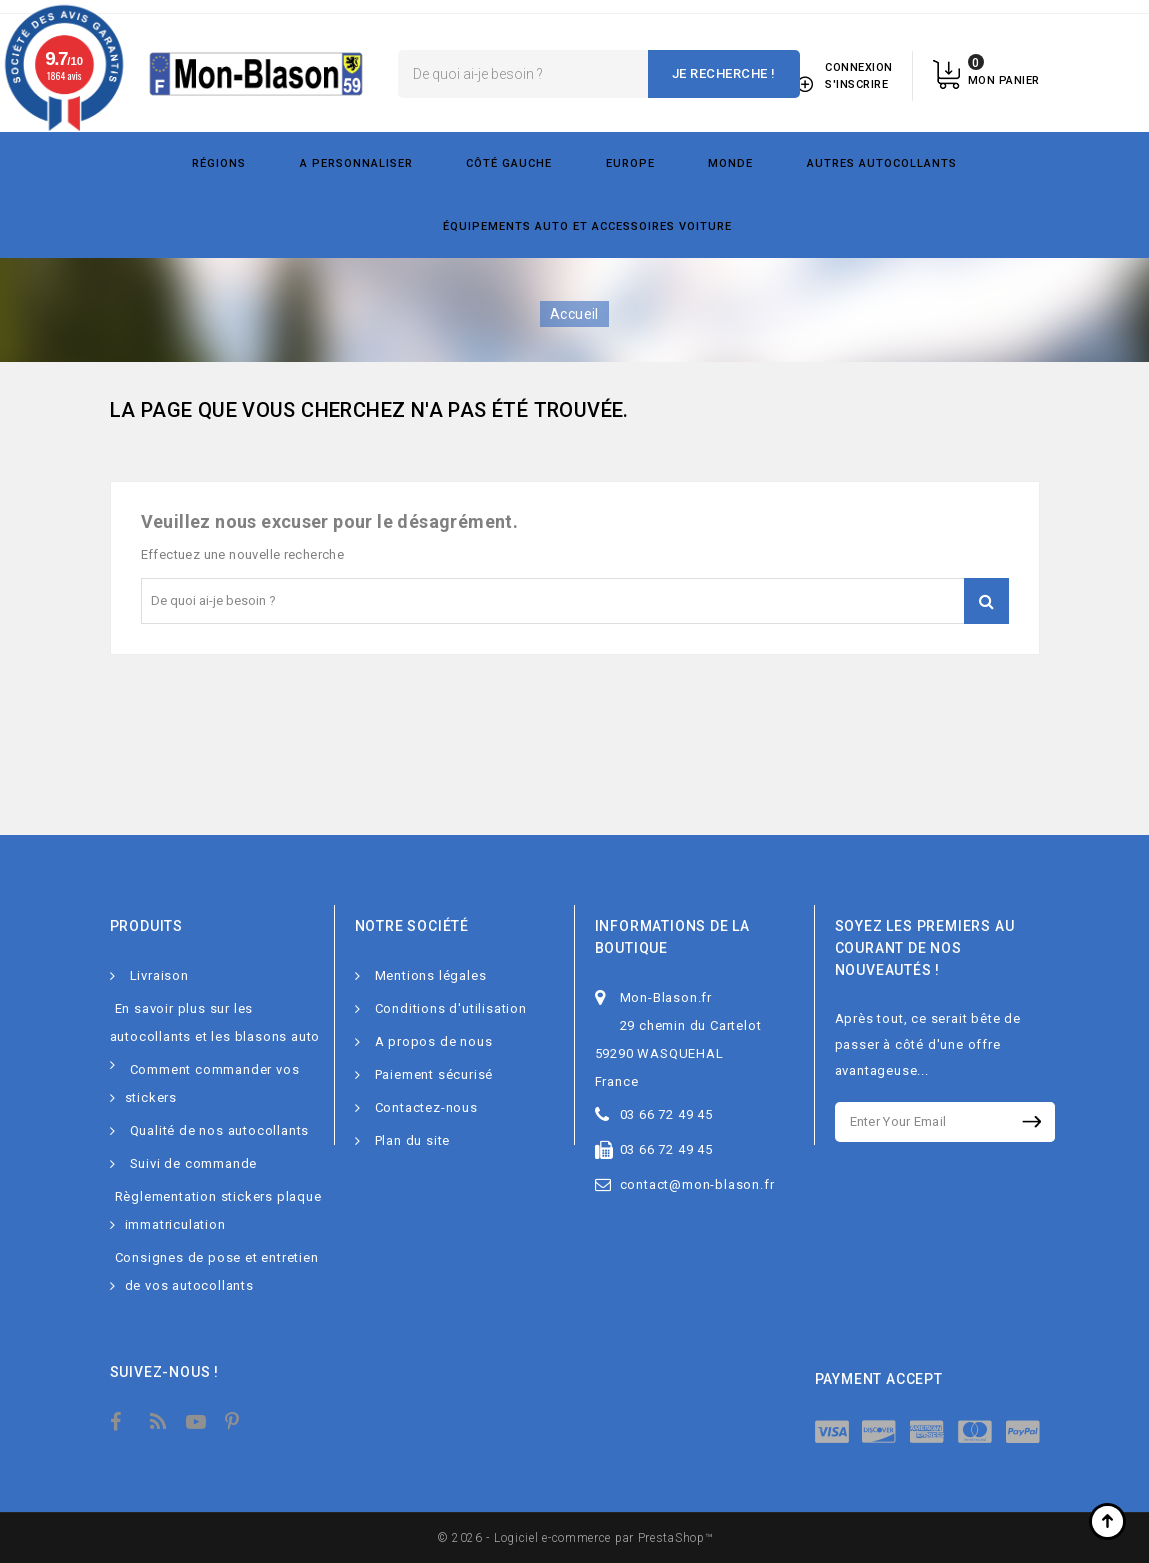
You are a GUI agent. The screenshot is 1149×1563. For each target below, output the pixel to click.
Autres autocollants (882, 163)
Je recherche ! (724, 73)
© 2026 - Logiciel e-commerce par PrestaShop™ (575, 1538)
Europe (630, 163)
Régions (219, 163)
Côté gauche (509, 163)
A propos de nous (434, 1041)
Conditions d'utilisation (451, 1008)
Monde (730, 163)
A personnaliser (356, 163)
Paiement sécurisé (434, 1074)
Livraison (159, 975)
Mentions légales (431, 975)
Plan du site (413, 1140)
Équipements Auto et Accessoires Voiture (587, 226)
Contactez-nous (426, 1107)
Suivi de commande (194, 1163)
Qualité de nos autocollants (220, 1130)
